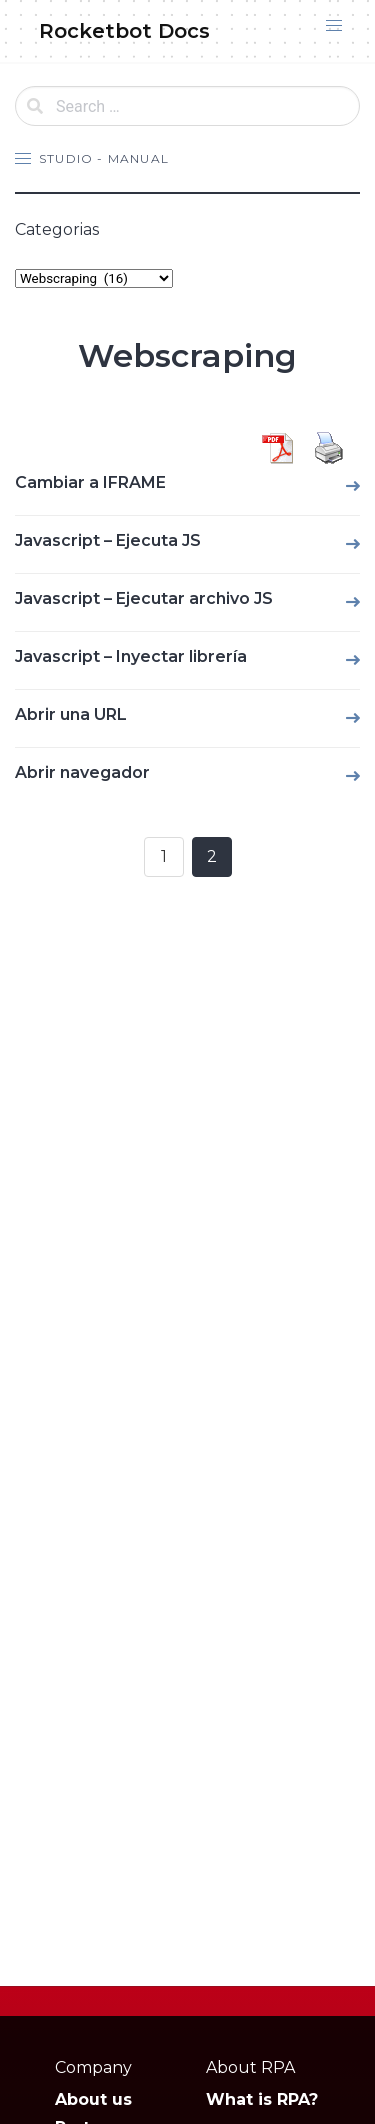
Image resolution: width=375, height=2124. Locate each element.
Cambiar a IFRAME (90, 482)
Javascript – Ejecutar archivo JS (144, 598)
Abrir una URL (71, 714)
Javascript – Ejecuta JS (108, 540)
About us (93, 2099)
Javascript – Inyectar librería (131, 656)
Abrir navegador (82, 772)
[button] (334, 26)
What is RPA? (262, 2099)
